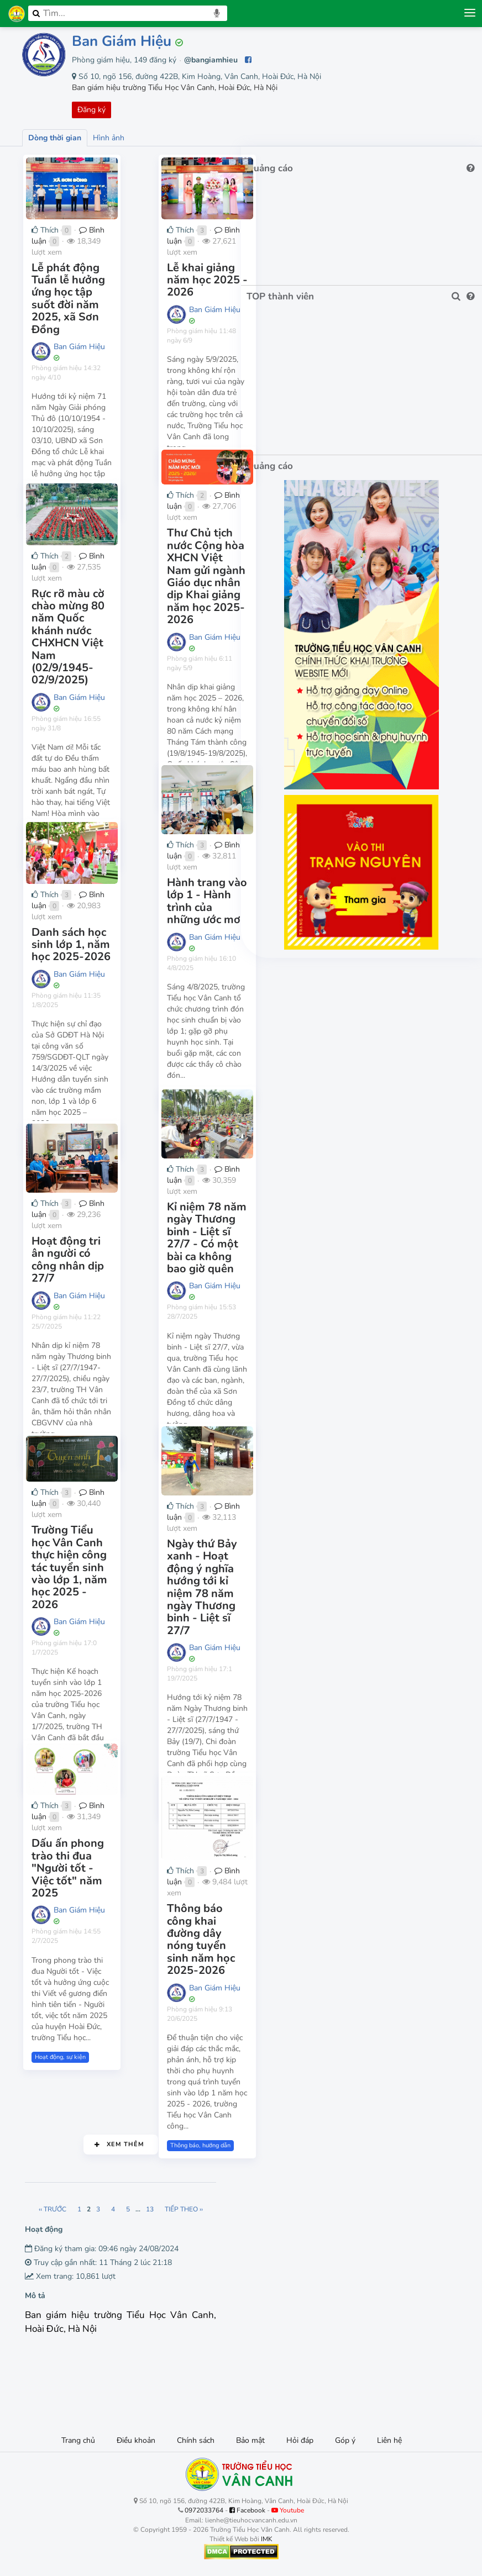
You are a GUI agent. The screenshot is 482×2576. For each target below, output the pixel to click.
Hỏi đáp (299, 2440)
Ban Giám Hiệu (121, 41)
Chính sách (195, 2440)
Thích (43, 255)
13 (187, 2209)
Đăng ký (91, 109)
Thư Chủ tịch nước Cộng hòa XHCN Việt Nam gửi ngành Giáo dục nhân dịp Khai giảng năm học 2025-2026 (220, 567)
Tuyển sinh (48, 1711)
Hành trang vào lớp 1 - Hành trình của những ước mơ (224, 913)
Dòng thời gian (54, 138)
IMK (267, 2539)
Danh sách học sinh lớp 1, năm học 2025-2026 (89, 952)
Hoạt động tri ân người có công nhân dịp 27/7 (88, 1264)
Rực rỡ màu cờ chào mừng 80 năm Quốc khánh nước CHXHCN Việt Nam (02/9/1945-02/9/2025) (87, 632)
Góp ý (345, 2440)
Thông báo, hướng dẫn (64, 1091)
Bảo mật (250, 2440)
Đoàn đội (181, 1743)
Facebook (247, 2510)
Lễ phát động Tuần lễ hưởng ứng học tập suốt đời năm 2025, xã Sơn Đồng (87, 300)
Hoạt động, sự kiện (59, 451)
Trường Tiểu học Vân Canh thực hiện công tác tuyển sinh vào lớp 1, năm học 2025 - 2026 (87, 1563)
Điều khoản (136, 2440)
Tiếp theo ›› (221, 2209)
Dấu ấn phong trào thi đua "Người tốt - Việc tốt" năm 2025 (87, 1866)
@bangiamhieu (211, 60)
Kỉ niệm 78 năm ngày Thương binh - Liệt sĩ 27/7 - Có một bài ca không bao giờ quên (220, 1243)
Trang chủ (78, 2440)
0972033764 (204, 2510)
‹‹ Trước (90, 2209)
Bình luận (99, 255)
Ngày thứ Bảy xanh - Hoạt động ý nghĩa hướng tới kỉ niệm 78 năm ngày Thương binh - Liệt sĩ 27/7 (219, 1586)
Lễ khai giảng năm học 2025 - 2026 (223, 288)
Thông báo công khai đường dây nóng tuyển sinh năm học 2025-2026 (224, 1951)
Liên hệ (389, 2440)
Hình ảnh (108, 138)
